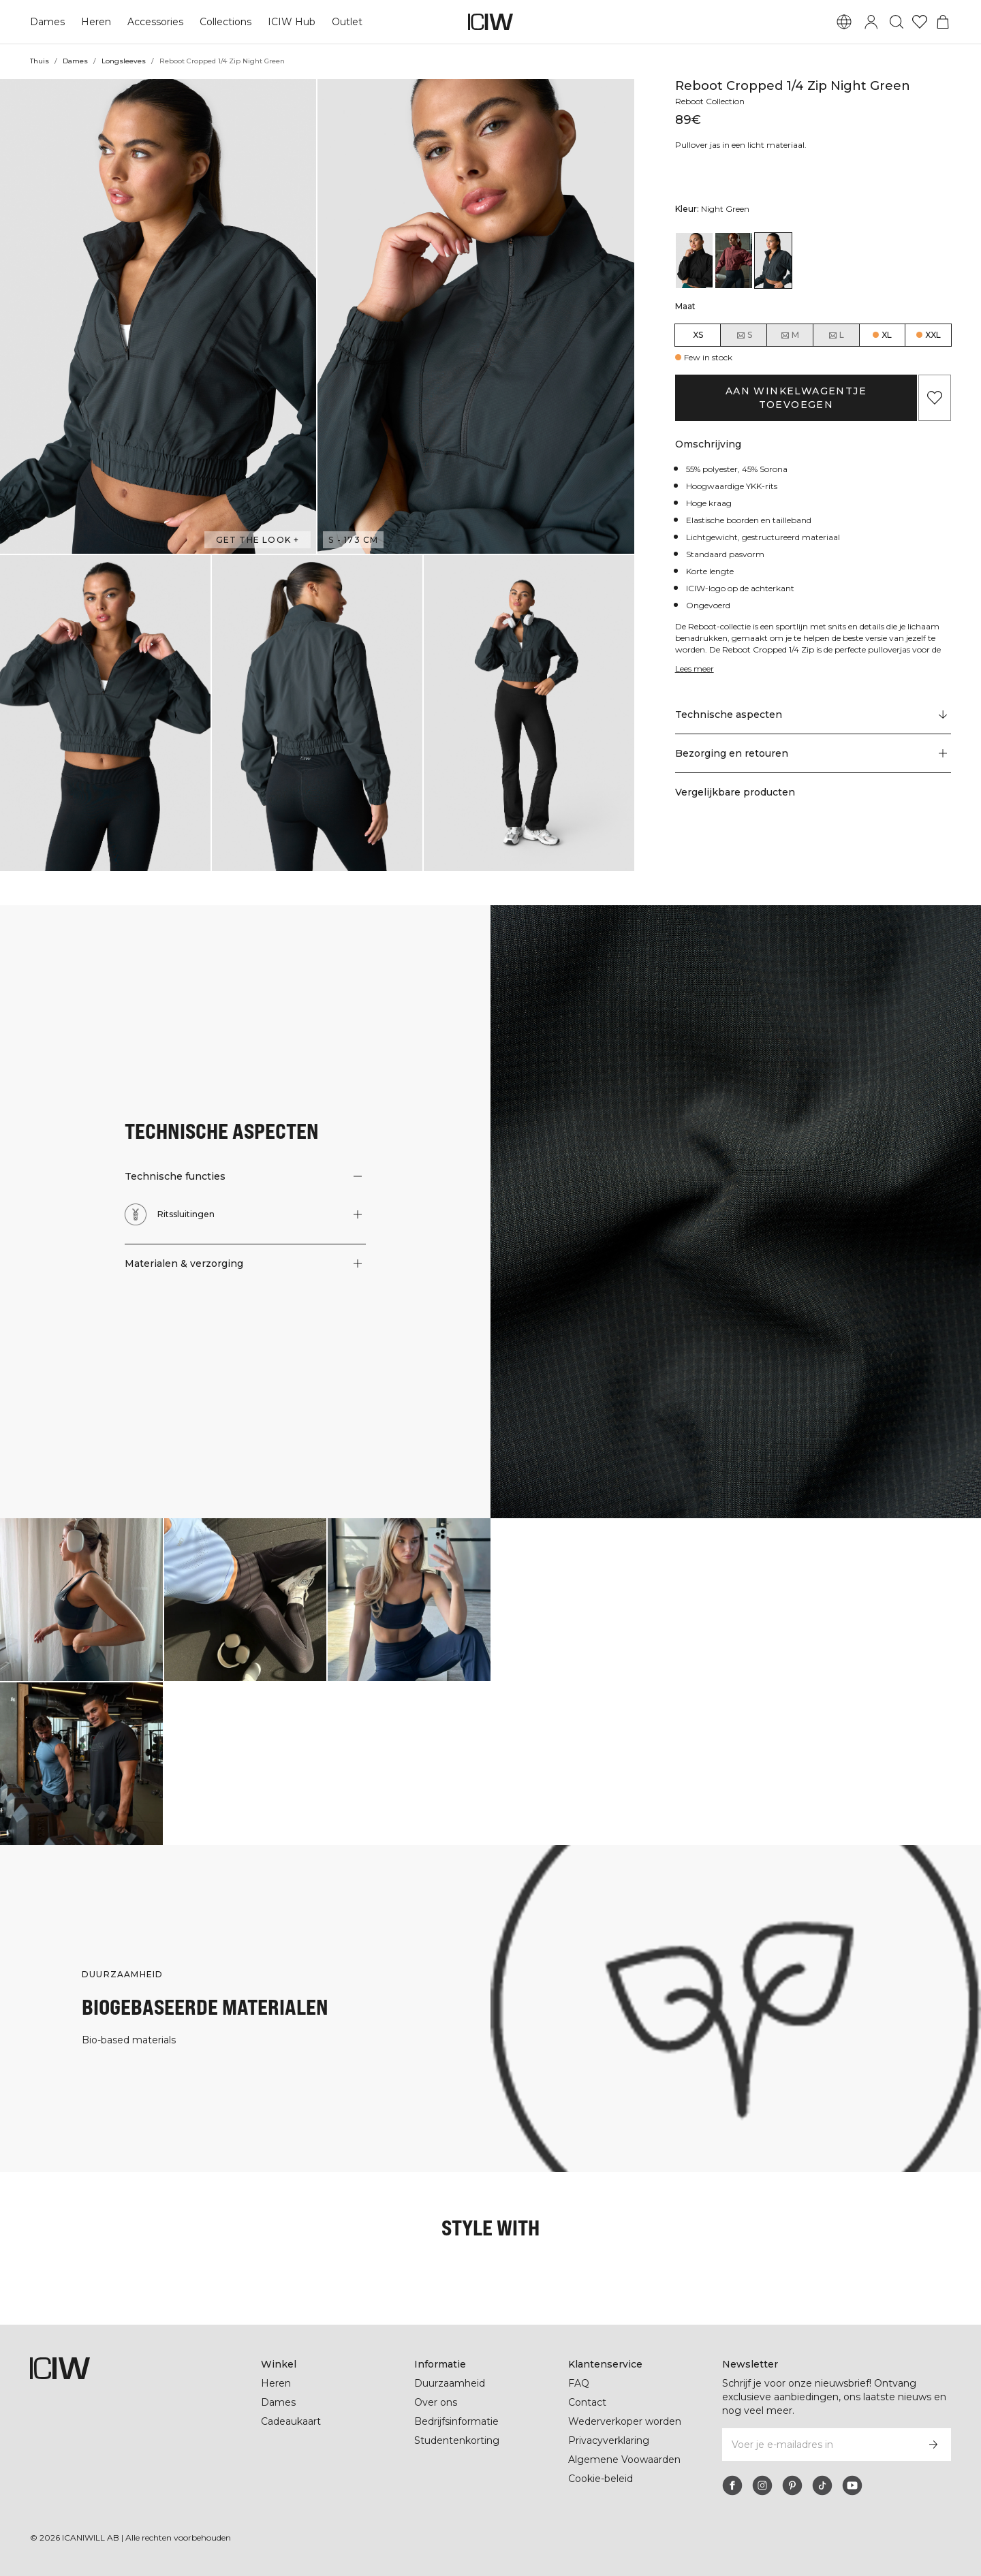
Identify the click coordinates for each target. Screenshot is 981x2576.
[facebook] (732, 2485)
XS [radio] (698, 335)
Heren (94, 22)
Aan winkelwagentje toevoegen (795, 391)
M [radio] (789, 335)
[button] (158, 316)
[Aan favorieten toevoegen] (934, 391)
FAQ (578, 2383)
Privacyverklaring (610, 2440)
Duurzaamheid (449, 2383)
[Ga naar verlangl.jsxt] (919, 21)
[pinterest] (792, 2485)
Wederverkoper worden (624, 2421)
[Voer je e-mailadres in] (818, 2444)
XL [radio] (887, 335)
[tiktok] (822, 2485)
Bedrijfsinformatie (457, 2421)
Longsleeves (122, 61)
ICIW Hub (290, 22)
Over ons (435, 2402)
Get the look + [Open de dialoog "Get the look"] (259, 540)
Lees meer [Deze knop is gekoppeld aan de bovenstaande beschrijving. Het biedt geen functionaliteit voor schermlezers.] (696, 655)
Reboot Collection (712, 101)
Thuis (39, 61)
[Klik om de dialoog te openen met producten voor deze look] (81, 1599)
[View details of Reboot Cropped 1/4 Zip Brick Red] (734, 260)
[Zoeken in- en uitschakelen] (896, 21)
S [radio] (744, 335)
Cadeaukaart (291, 2421)
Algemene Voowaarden (623, 2459)
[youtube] (852, 2485)
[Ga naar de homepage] (490, 22)
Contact (587, 2402)
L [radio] (836, 335)
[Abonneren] (933, 2444)
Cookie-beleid (600, 2478)
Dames (47, 22)
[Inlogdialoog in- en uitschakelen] (871, 21)
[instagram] (762, 2485)
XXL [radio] (933, 335)
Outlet (344, 22)
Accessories (153, 22)
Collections (224, 22)
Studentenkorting (456, 2440)
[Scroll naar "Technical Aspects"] (813, 701)
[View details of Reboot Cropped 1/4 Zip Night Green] (773, 260)
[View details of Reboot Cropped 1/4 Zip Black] (694, 260)
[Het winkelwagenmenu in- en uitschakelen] (942, 21)
